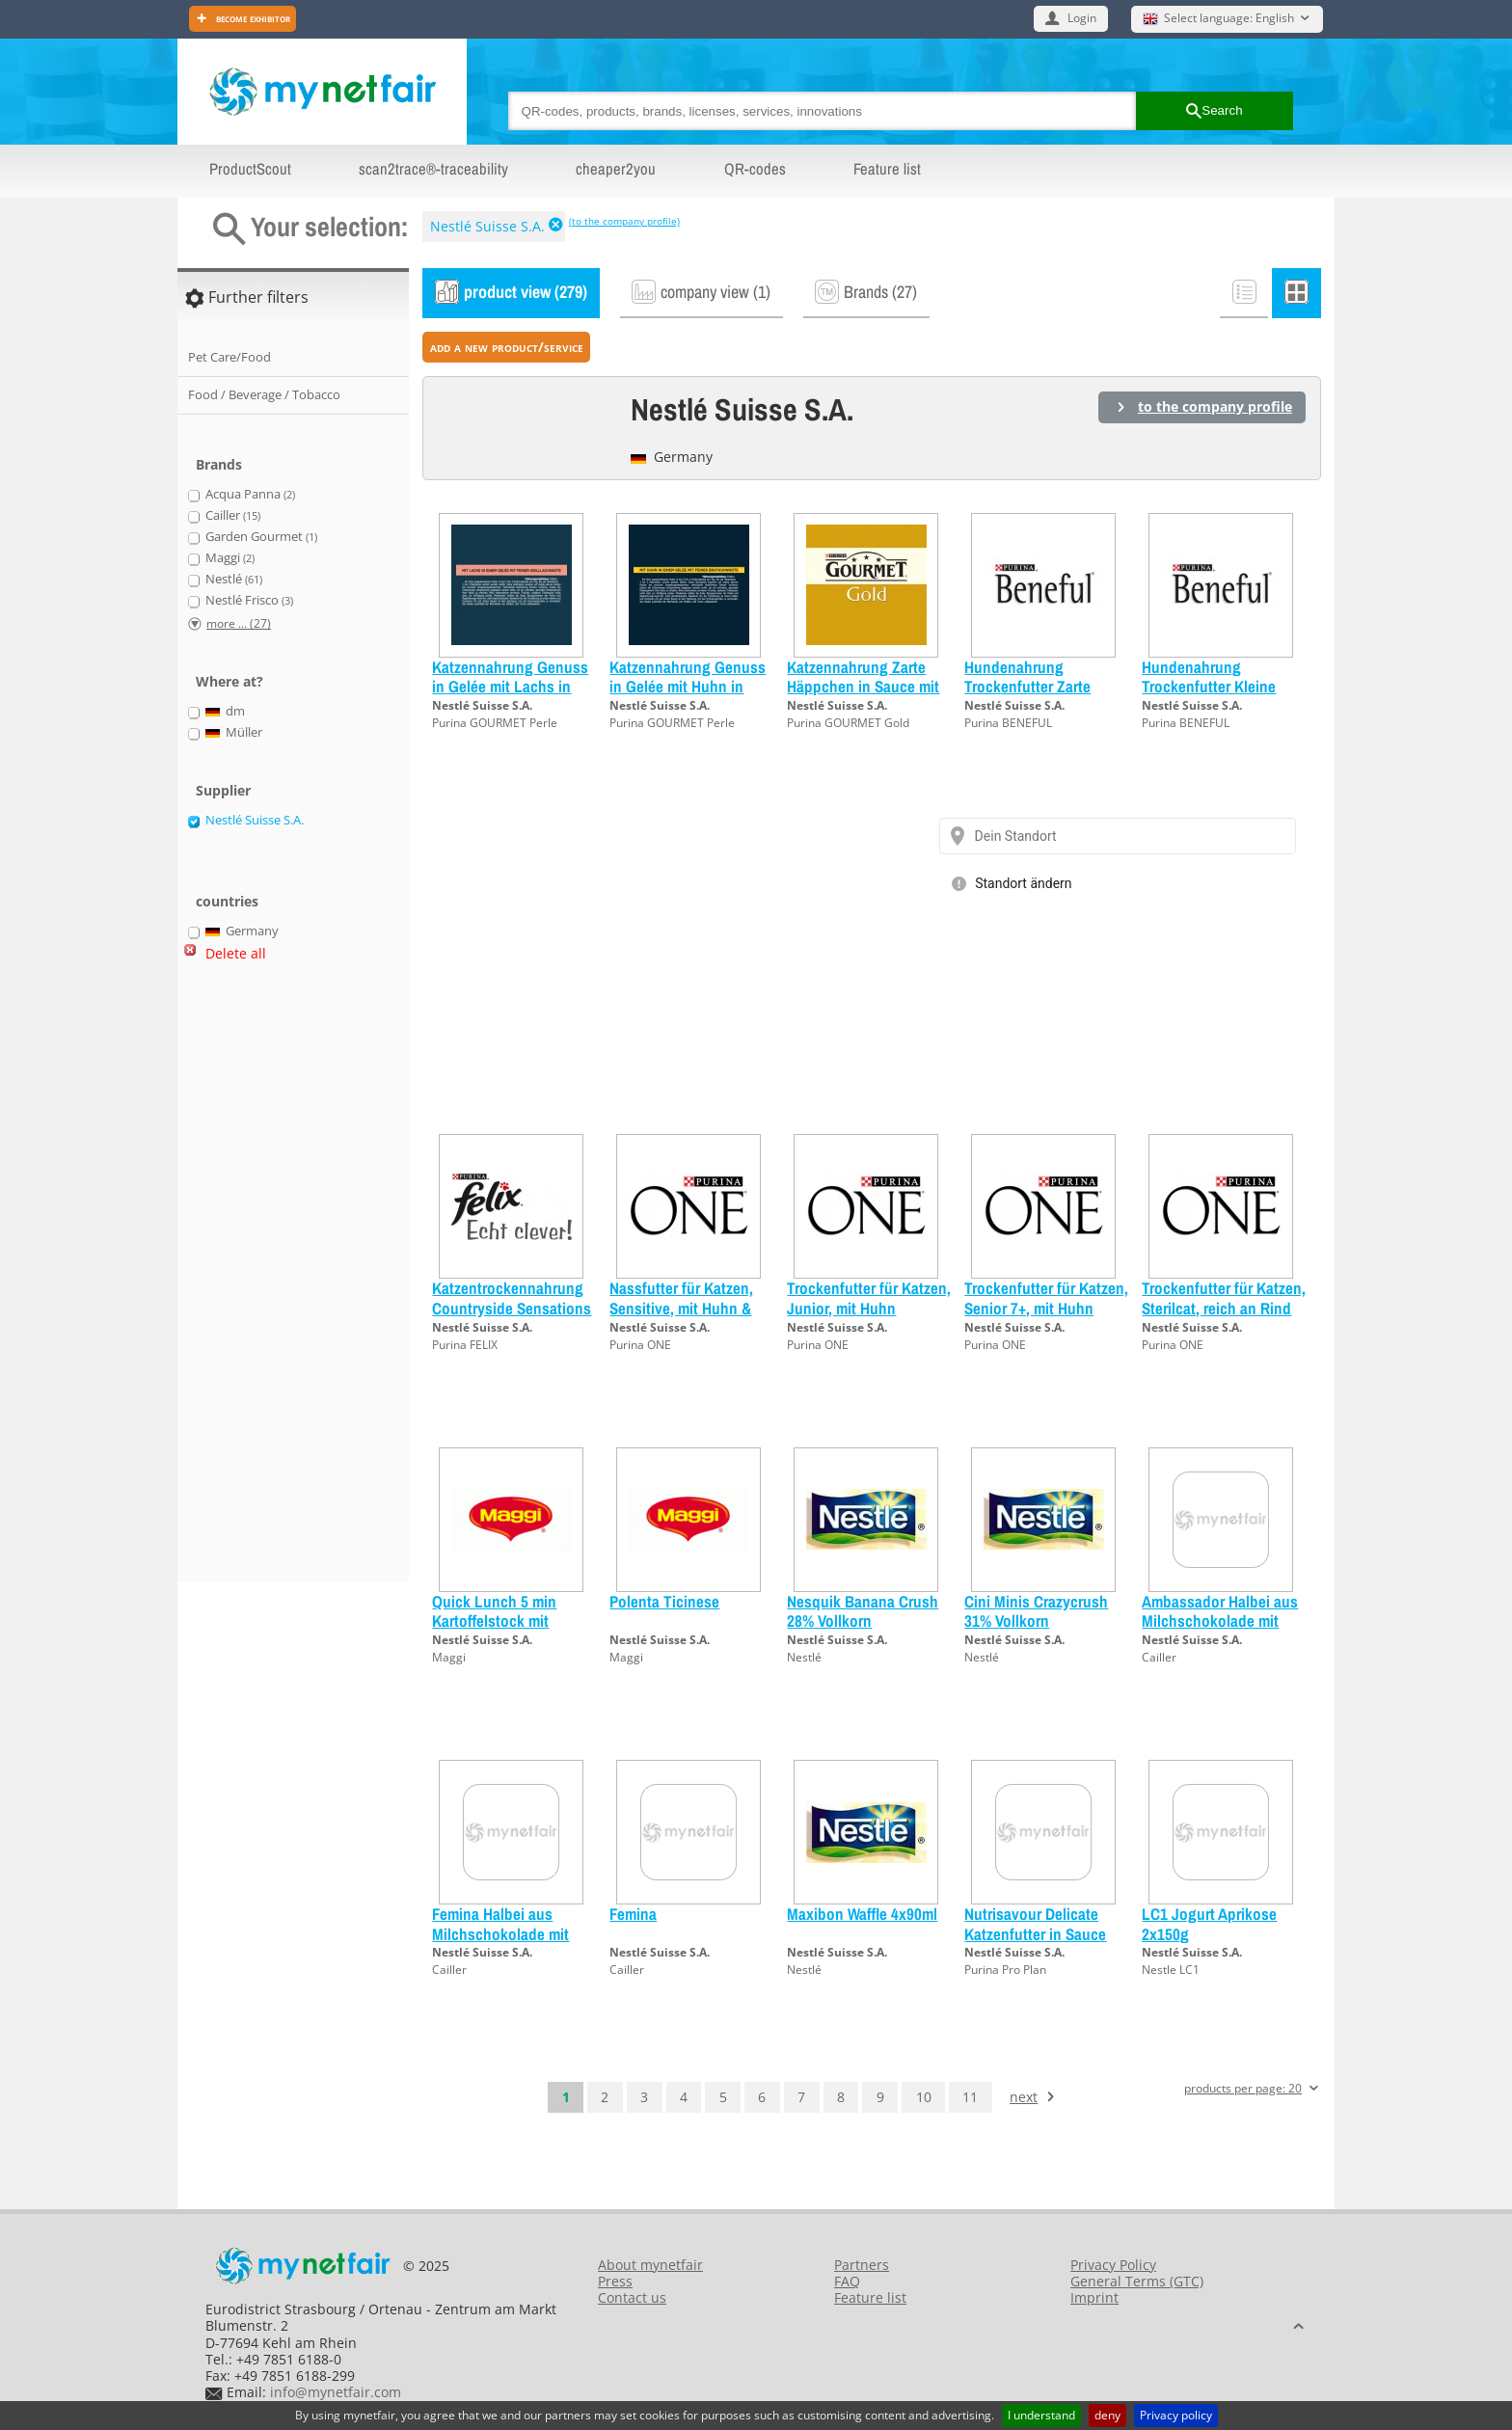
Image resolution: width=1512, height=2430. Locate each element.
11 (970, 2097)
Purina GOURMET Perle (494, 723)
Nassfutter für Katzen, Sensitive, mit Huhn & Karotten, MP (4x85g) (681, 1307)
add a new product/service (506, 347)
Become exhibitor (251, 18)
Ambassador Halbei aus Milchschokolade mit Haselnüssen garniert (1220, 1621)
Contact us (632, 2297)
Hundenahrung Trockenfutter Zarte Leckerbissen (1027, 686)
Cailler (1159, 1657)
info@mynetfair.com (335, 2392)
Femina (633, 1914)
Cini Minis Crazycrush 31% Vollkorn (1036, 1611)
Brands (219, 464)
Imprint (1094, 2297)
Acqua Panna (250, 494)
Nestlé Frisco (249, 600)
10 (924, 2097)
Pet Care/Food (229, 356)
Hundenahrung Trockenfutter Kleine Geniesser (1209, 686)
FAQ (847, 2281)
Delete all (235, 953)
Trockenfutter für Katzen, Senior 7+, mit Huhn (1046, 1297)
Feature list (887, 168)
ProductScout (250, 168)
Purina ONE (640, 1344)
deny (1107, 2415)
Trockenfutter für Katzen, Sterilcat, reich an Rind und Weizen (1224, 1307)
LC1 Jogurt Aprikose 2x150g (1209, 1923)
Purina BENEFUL (1008, 723)
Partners (861, 2264)
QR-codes (755, 168)
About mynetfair (650, 2264)
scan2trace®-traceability (433, 168)
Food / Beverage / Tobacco (264, 394)
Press (615, 2281)
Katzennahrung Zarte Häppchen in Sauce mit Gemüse (863, 686)
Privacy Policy (1113, 2264)
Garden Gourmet (261, 537)
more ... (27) (238, 623)
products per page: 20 (1243, 2089)
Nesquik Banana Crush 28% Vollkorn (862, 1611)
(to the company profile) (624, 221)
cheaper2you (616, 168)
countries (227, 901)
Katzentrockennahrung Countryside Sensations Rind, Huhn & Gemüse (511, 1307)
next (1024, 2097)
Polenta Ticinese (664, 1601)
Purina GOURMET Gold (848, 723)
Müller (234, 733)
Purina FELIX (465, 1344)
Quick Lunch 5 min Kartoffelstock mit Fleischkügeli (494, 1621)
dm (225, 711)
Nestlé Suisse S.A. (487, 226)
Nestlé (804, 1657)
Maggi (449, 1657)
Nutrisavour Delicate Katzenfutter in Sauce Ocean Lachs (1035, 1933)
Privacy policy (1176, 2415)
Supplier (223, 790)
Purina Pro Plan (1005, 1969)
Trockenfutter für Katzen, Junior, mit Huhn (869, 1297)
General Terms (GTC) (1136, 2281)
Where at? (229, 681)
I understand (1041, 2415)
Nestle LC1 (1171, 1969)
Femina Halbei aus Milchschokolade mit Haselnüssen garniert (502, 1933)
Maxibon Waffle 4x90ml (862, 1914)
